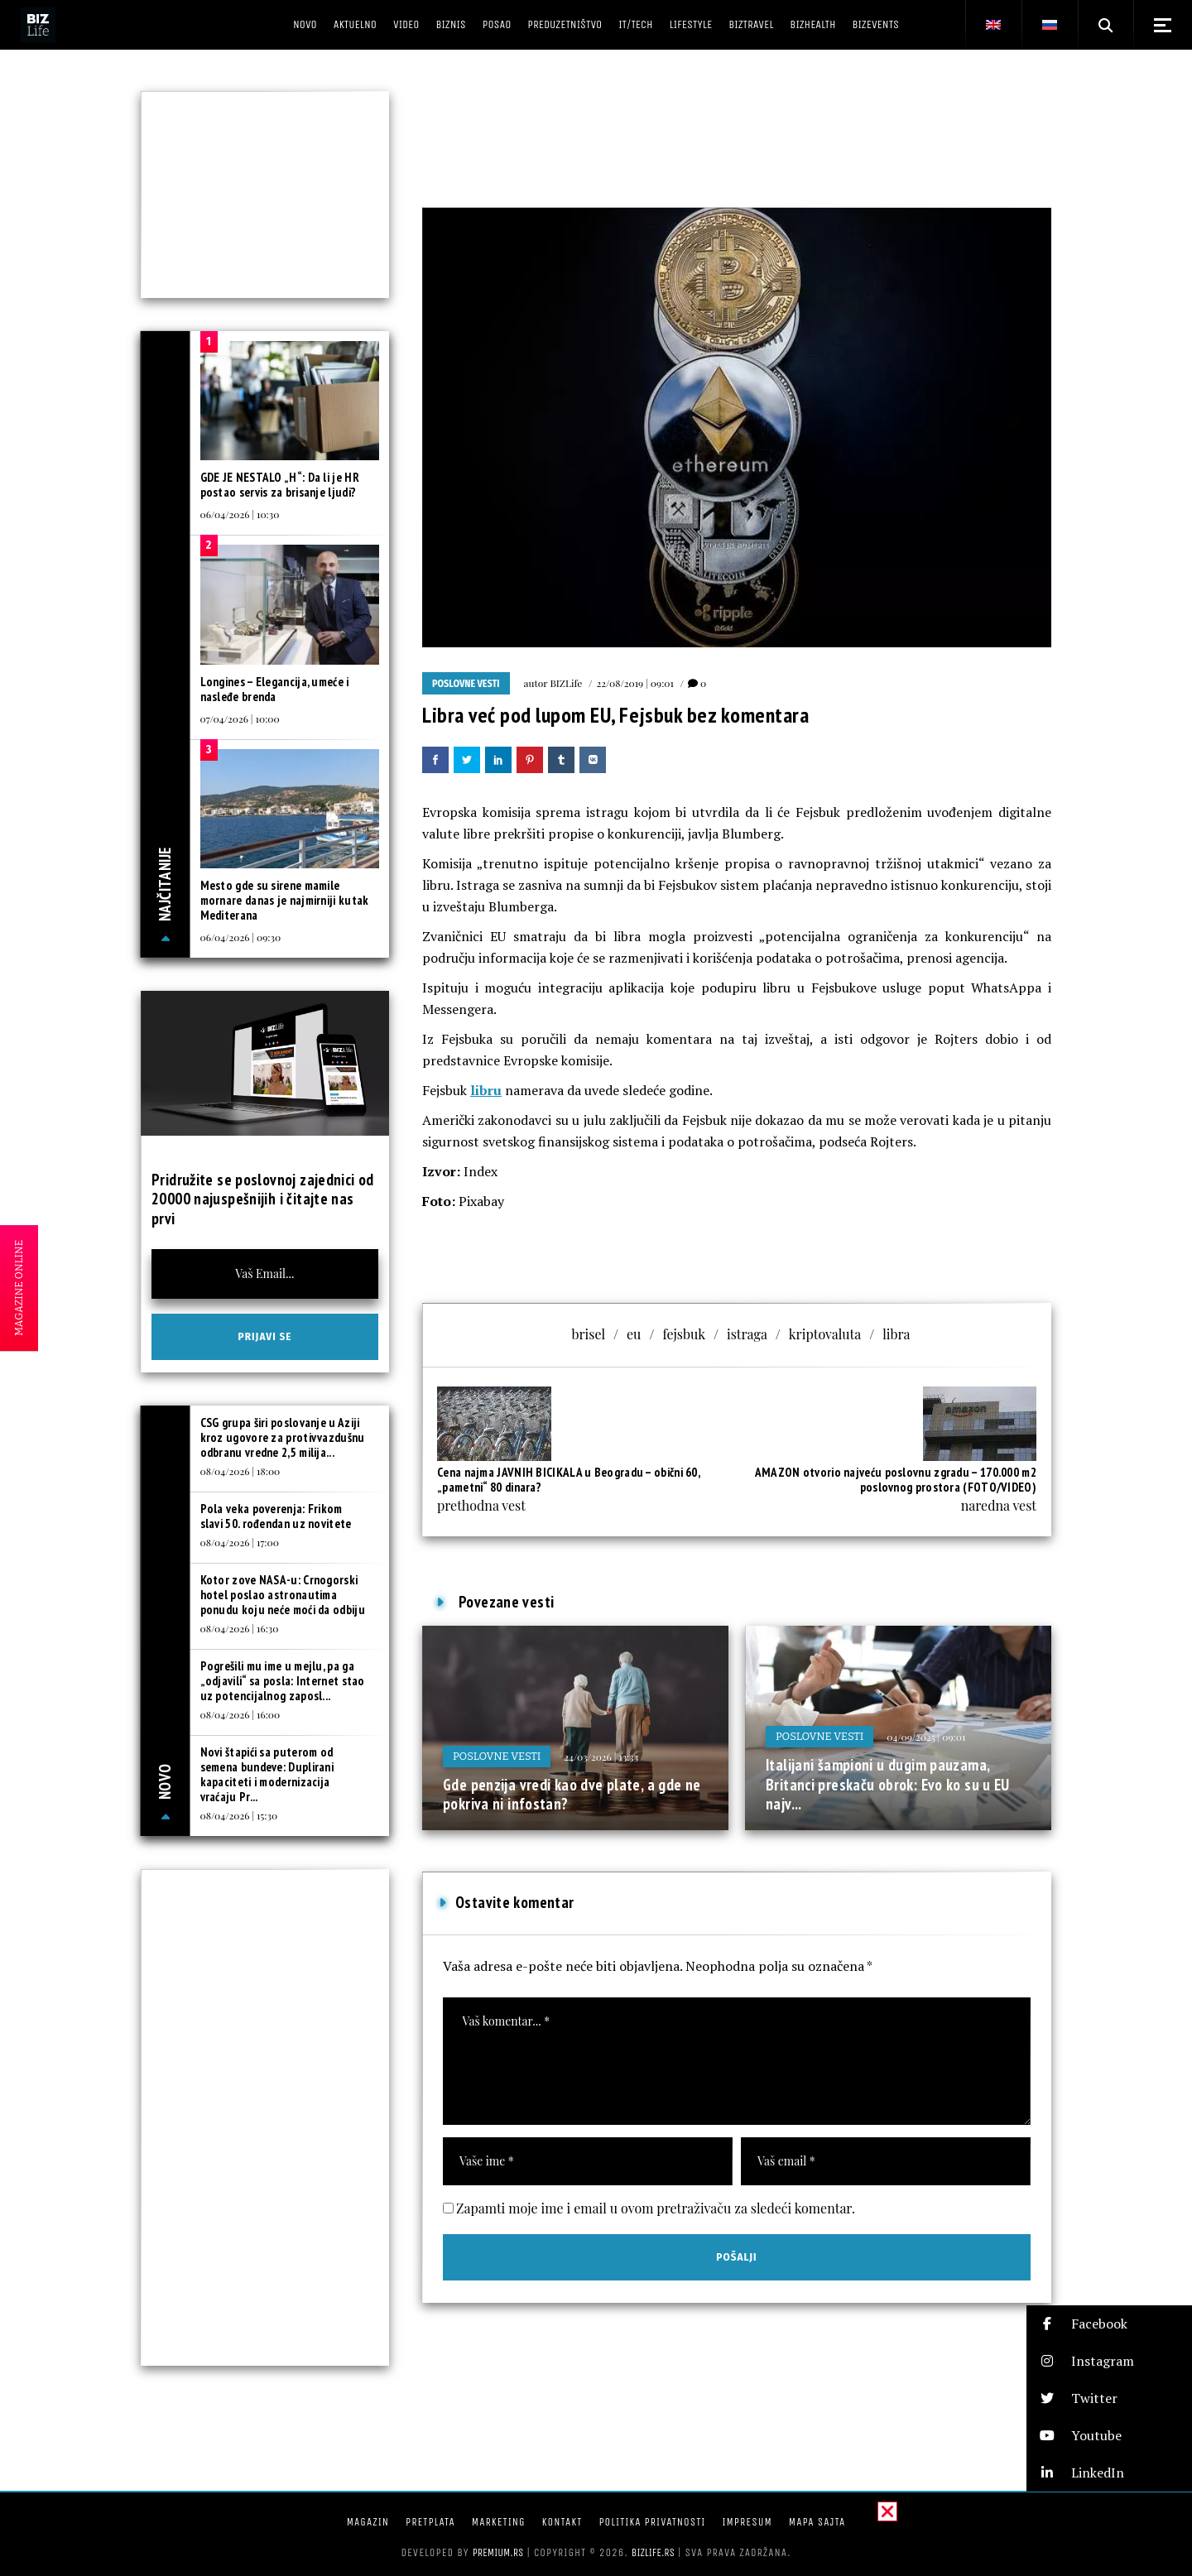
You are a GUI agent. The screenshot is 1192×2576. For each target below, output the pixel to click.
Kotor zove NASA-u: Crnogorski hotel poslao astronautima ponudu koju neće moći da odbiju (282, 1594)
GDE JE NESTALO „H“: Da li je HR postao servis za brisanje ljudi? (279, 484)
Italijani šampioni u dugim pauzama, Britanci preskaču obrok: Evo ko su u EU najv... (888, 1784)
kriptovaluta (825, 1334)
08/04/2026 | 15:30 (239, 1815)
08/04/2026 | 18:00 (240, 1471)
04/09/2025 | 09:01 (926, 1736)
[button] (1109, 2324)
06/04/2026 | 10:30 (240, 514)
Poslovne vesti (466, 684)
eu (634, 1334)
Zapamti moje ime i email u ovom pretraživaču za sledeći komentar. (655, 2208)
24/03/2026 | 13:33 (601, 1756)
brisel (588, 1334)
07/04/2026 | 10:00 (240, 718)
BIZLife (566, 683)
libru (486, 1090)
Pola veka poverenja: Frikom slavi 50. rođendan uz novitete (276, 1516)
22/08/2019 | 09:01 (635, 683)
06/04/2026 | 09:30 (240, 937)
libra (896, 1334)
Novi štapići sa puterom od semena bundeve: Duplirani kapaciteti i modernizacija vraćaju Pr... (267, 1774)
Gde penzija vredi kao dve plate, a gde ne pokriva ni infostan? (572, 1794)
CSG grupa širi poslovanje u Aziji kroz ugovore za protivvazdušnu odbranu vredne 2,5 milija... (282, 1437)
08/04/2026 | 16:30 (239, 1628)
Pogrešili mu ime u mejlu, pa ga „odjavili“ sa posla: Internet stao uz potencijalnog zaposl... (282, 1681)
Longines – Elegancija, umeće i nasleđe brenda (274, 689)
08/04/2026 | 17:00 (239, 1542)
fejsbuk (683, 1334)
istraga (747, 1334)
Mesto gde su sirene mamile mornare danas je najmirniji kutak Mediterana (284, 900)
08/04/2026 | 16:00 (240, 1714)
